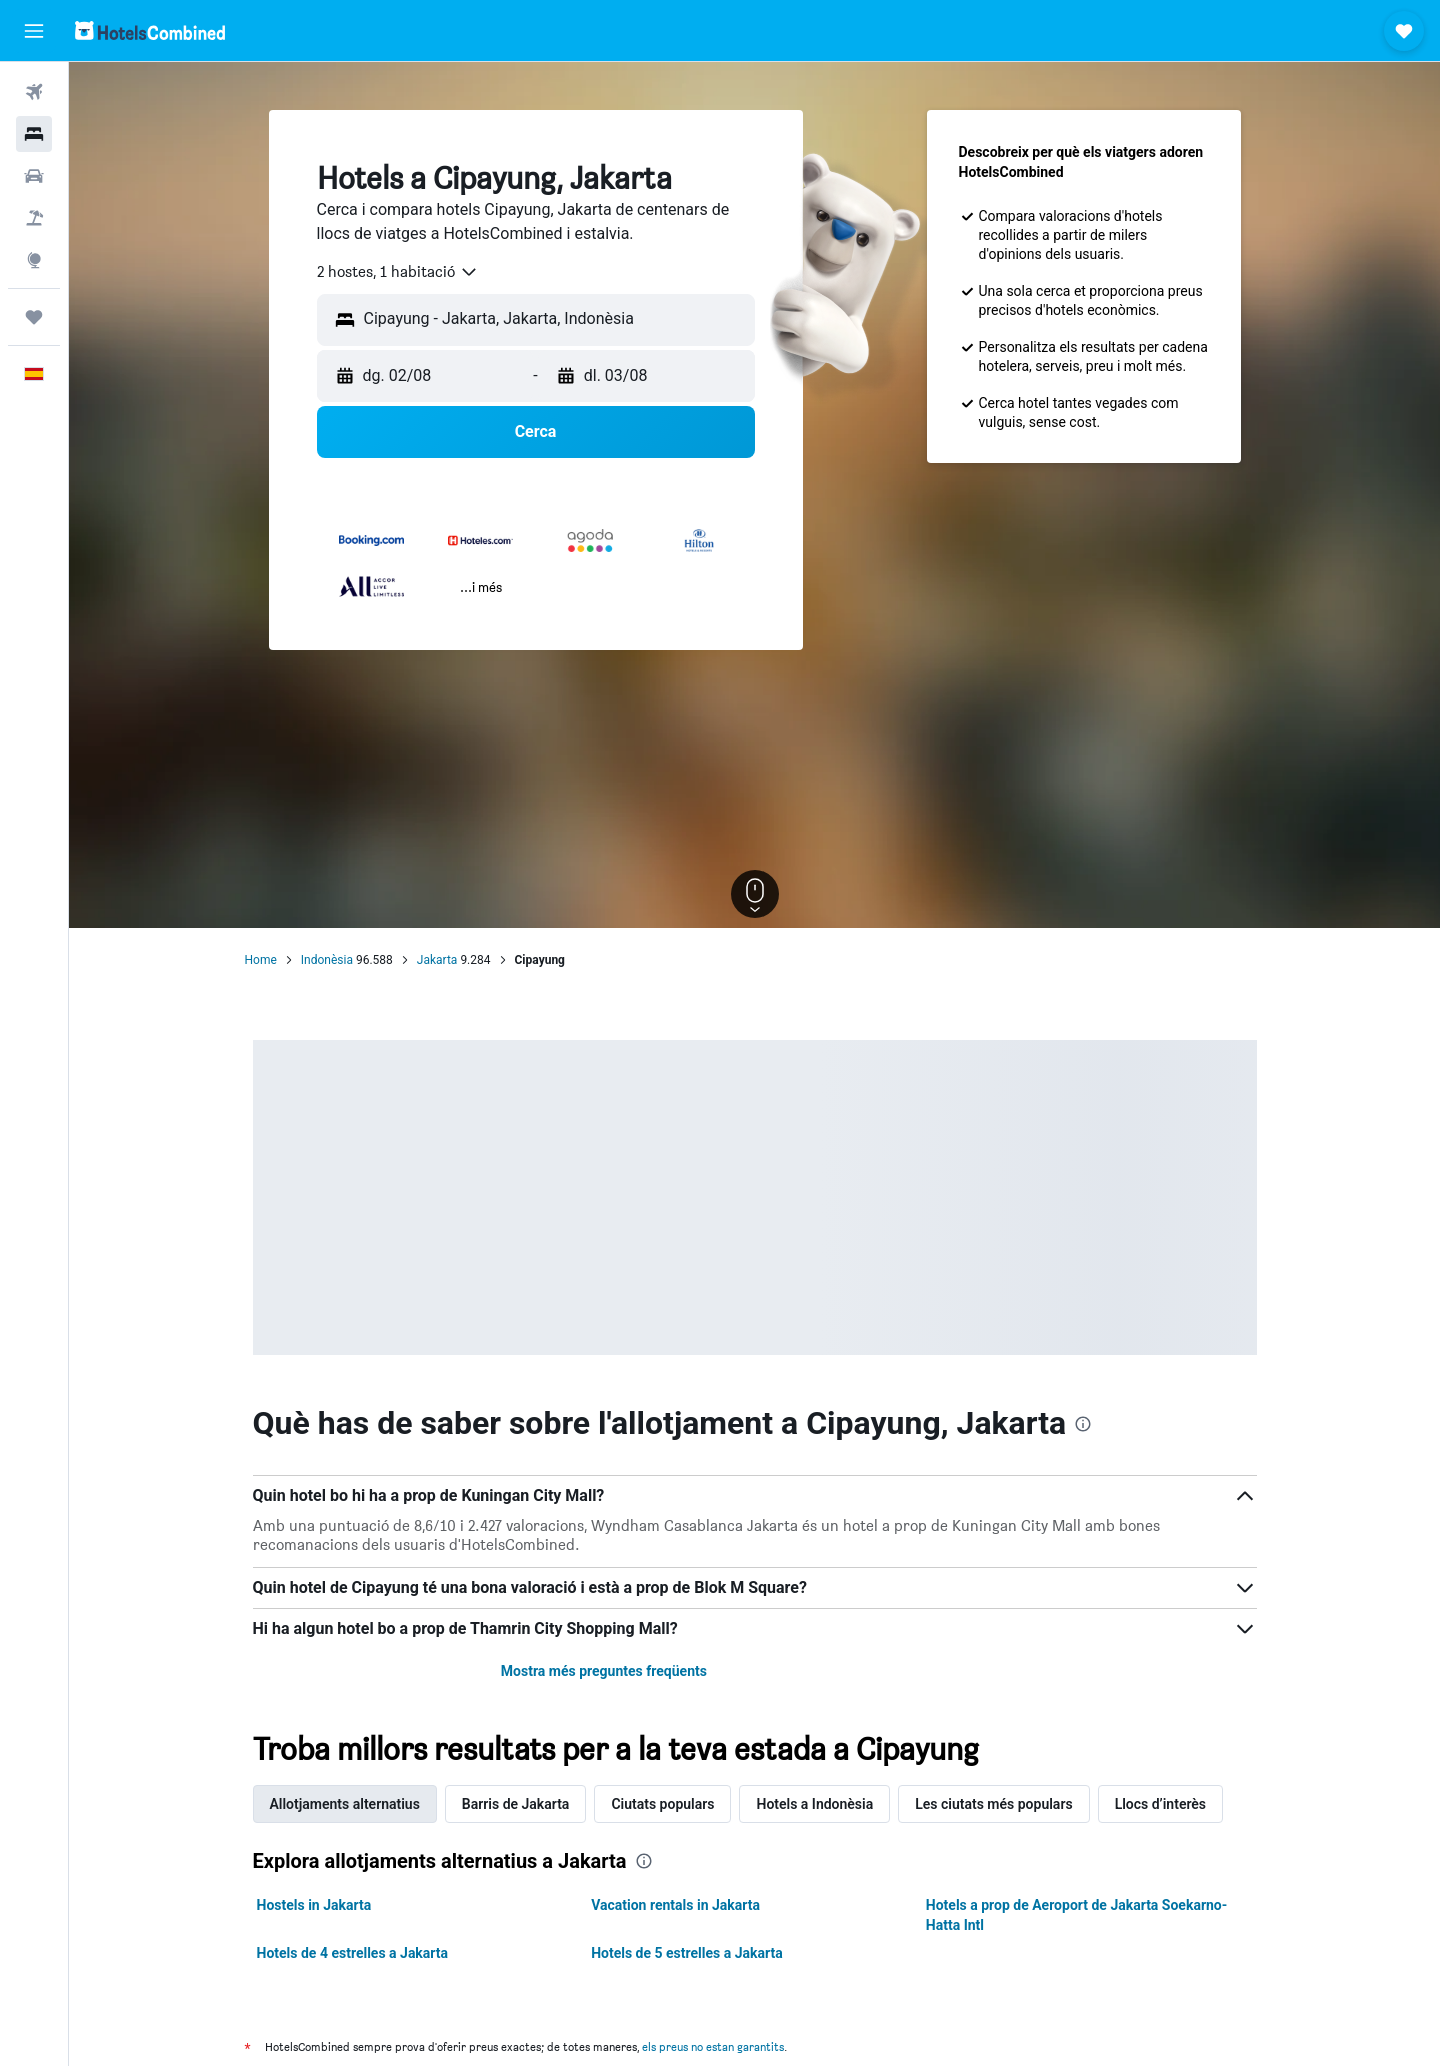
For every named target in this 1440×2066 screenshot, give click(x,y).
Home (261, 960)
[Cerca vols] (34, 92)
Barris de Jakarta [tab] (516, 1804)
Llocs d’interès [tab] (1160, 1804)
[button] (34, 31)
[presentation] (1083, 1424)
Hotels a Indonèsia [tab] (814, 1804)
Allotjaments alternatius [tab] (345, 1804)
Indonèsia (327, 960)
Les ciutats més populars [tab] (993, 1804)
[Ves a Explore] (34, 260)
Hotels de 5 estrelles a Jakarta (687, 1953)
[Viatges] (34, 317)
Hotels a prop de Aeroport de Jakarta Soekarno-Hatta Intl (1076, 1915)
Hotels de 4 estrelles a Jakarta (353, 1953)
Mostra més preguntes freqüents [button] (604, 1671)
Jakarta (437, 960)
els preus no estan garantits (713, 2046)
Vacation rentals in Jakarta (675, 1905)
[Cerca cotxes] (34, 176)
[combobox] (398, 272)
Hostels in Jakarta (314, 1905)
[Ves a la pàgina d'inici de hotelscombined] (150, 30)
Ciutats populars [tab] (662, 1804)
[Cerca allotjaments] (34, 134)
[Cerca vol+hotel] (34, 218)
